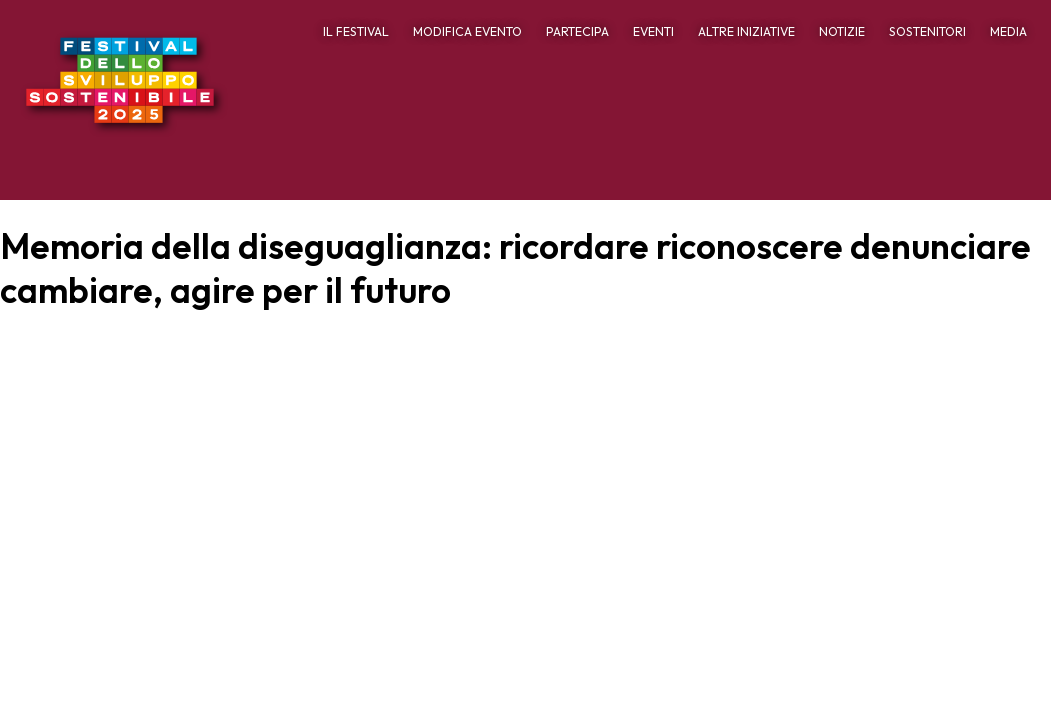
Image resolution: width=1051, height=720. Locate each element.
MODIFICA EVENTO (467, 31)
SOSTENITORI (927, 31)
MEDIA (1008, 31)
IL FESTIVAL (356, 31)
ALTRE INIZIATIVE (746, 31)
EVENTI (653, 31)
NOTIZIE (842, 31)
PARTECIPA (577, 31)
